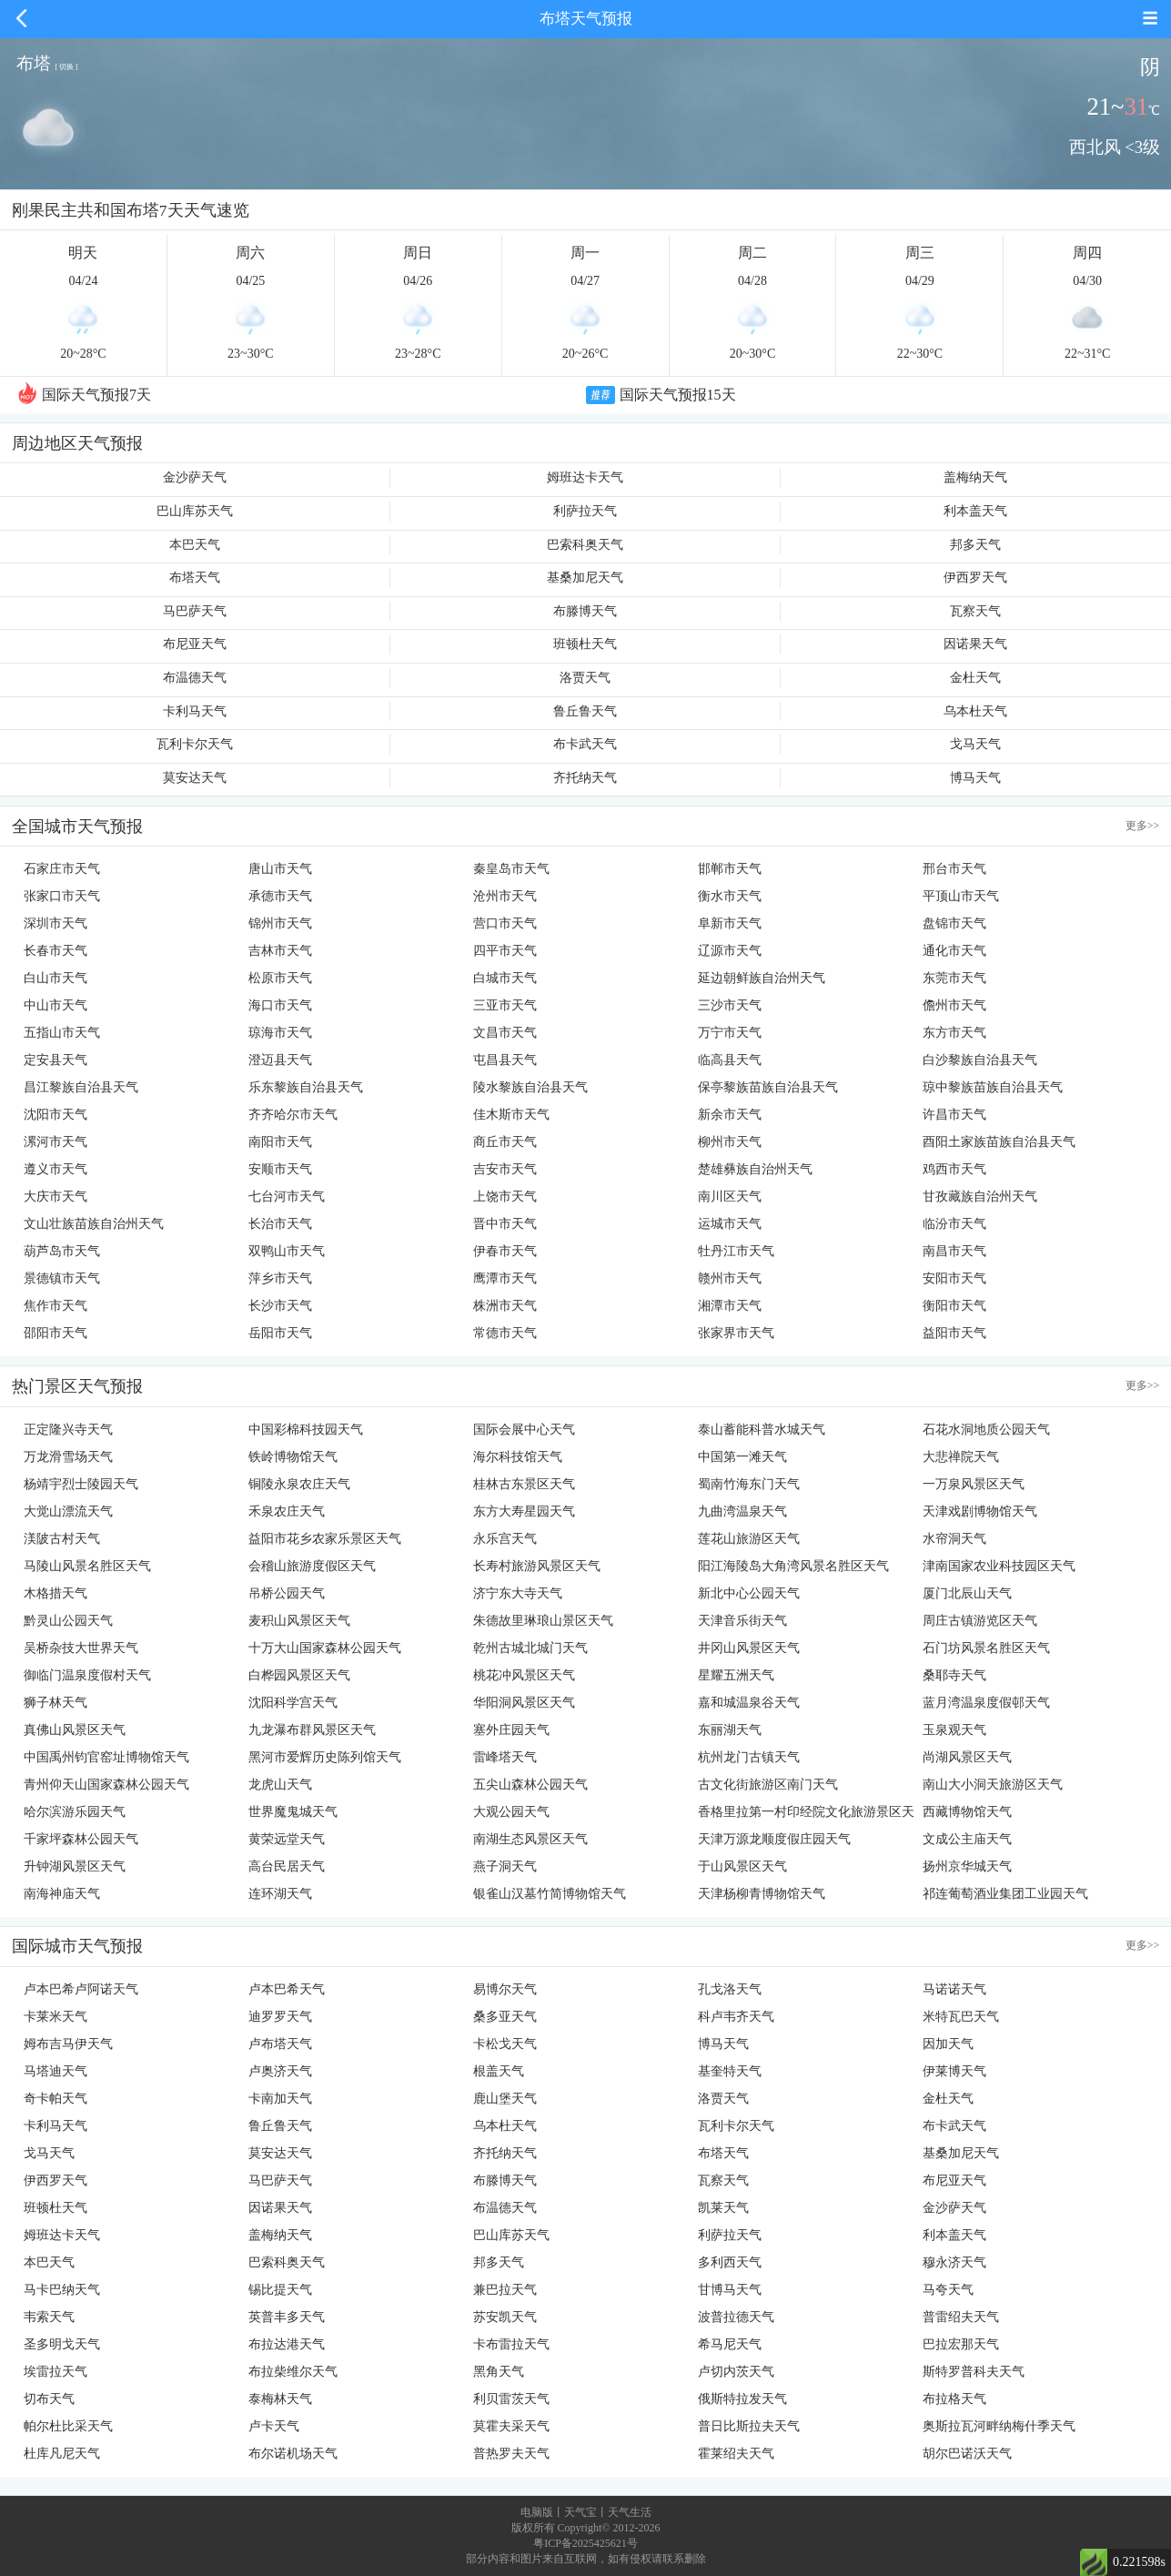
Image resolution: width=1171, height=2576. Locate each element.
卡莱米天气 (55, 2016)
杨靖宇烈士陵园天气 (81, 1484)
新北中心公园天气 (749, 1593)
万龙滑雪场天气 (68, 1457)
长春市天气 (55, 951)
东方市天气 (954, 1033)
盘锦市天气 (954, 923)
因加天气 (948, 2044)
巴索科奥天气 (585, 545)
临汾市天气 (954, 1224)
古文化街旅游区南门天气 (768, 1784)
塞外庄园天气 (511, 1730)
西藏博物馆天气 (967, 1812)
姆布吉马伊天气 (68, 2044)
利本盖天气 (975, 511)
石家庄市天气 (62, 869)
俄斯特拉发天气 (742, 2399)
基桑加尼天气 (585, 577)
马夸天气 (948, 2290)
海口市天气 (280, 1005)
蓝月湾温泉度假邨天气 (986, 1702)
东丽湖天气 (730, 1730)
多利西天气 (730, 2262)
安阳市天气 (954, 1278)
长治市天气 (280, 1224)
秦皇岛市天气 (511, 869)
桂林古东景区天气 (524, 1484)
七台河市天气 (286, 1196)
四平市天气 (505, 951)
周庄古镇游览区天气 (980, 1621)
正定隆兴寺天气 (68, 1429)
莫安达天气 (195, 778)
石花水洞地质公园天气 (986, 1429)
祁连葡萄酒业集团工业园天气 (1005, 1894)
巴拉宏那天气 (961, 2344)
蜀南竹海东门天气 (749, 1484)
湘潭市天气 (730, 1306)
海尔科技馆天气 (517, 1457)
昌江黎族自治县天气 (81, 1087)
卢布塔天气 (280, 2044)
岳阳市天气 (280, 1333)
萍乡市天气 (280, 1278)
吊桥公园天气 (286, 1593)
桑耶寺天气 (954, 1675)
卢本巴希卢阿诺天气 (81, 1989)
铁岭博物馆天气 (293, 1457)
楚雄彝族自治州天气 (755, 1169)
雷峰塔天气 (505, 1757)
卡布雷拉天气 (511, 2344)
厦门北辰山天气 (967, 1593)
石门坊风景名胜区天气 (986, 1648)
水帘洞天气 (954, 1539)
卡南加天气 (280, 2098)
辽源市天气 (730, 951)
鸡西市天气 (954, 1169)
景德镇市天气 (62, 1278)
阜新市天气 (730, 923)
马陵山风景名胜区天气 (87, 1566)
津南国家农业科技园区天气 (999, 1566)
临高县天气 (730, 1060)
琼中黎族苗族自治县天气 (993, 1087)
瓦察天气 (975, 611)
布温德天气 (195, 678)
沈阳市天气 (55, 1114)
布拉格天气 (954, 2399)
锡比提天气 (280, 2290)
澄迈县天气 (280, 1060)
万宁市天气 (730, 1033)
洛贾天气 (585, 678)
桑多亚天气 (505, 2016)
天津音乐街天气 (742, 1621)
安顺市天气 (280, 1169)
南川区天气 (730, 1196)
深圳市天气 (55, 923)
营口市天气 (505, 923)
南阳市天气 (280, 1142)
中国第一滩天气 (742, 1457)
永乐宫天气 (505, 1539)
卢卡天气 (273, 2426)
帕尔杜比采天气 (68, 2426)
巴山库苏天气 (194, 511)
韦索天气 (49, 2317)
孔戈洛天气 (730, 1989)
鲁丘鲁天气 (585, 711)
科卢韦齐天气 (736, 2016)
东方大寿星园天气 (524, 1511)
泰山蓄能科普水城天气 (761, 1429)
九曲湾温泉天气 (742, 1511)
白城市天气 (505, 978)
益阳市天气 (954, 1333)
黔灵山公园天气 (68, 1621)
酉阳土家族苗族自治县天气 (999, 1142)
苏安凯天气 (505, 2317)
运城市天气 (730, 1224)
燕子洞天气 (505, 1866)
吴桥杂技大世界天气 (81, 1648)
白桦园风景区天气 (299, 1675)
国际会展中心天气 (524, 1429)
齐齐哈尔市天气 (293, 1114)
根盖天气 (498, 2071)
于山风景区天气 (742, 1866)
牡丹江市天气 (736, 1251)
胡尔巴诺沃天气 (967, 2453)
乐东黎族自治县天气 (305, 1087)
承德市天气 (280, 896)
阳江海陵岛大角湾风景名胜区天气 (793, 1566)
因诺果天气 (975, 644)
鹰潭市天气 (505, 1278)
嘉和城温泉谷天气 (749, 1702)
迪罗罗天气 (280, 2016)
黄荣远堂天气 (286, 1839)
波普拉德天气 (736, 2317)
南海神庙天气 (62, 1894)
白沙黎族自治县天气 (980, 1060)
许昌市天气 (954, 1114)
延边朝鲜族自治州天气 (761, 978)
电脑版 (536, 2512)
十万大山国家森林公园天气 (324, 1648)
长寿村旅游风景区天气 (537, 1566)
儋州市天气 (954, 1005)
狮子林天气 (55, 1702)
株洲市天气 (505, 1306)
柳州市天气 (730, 1142)
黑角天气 (498, 2371)
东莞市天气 (954, 978)
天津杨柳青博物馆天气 (761, 1894)
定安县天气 (55, 1060)
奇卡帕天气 (55, 2098)
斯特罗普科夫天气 (974, 2371)
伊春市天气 (505, 1251)
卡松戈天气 (505, 2044)
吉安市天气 (505, 1169)
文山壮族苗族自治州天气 (94, 1224)
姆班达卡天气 (585, 477)
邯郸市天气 (730, 869)
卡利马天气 (195, 711)
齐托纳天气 (585, 778)
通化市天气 (954, 951)
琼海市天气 (280, 1033)
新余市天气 (730, 1114)
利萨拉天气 (585, 511)
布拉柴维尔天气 (293, 2371)
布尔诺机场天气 (293, 2453)
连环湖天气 (280, 1894)
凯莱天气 (723, 2208)
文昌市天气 (505, 1033)
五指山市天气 (62, 1033)
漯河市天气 (55, 1142)
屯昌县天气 (505, 1060)
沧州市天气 (505, 896)
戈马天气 (975, 744)
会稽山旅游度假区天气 (312, 1566)
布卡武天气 (585, 744)
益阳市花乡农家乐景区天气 (324, 1539)
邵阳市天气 (55, 1333)
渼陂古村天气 (62, 1539)
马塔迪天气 (55, 2071)
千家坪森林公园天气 (81, 1839)
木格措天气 (55, 1593)
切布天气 (49, 2399)
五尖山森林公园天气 (530, 1784)
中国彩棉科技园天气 (305, 1429)
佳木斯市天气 (511, 1114)
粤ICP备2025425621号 (585, 2543)
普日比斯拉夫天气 (749, 2426)
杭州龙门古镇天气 (749, 1757)
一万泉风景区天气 (974, 1484)
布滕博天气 (585, 611)
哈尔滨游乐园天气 (75, 1812)
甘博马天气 (730, 2290)
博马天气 (975, 778)
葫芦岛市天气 (62, 1251)
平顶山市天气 (961, 896)
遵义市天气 (55, 1169)
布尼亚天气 (195, 644)
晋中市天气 (505, 1224)
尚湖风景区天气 (967, 1757)
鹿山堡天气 (505, 2098)
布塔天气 (194, 577)
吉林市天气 (280, 951)
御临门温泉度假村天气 (87, 1675)
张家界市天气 (736, 1333)
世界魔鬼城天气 (293, 1812)
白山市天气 (55, 978)
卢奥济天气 (280, 2071)
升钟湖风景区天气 (75, 1866)
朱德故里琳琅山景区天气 (543, 1621)
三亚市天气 (505, 1005)
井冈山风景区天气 (749, 1648)
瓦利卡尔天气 (194, 744)
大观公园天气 (511, 1812)
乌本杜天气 (975, 711)
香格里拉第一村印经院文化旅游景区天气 (806, 1815)
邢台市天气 (954, 869)
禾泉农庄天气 (286, 1511)
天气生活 (629, 2512)
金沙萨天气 (195, 477)
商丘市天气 (505, 1142)
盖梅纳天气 (975, 477)
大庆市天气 (55, 1196)
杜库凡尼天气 (62, 2453)
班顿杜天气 (585, 644)
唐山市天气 (280, 869)
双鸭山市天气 (286, 1251)
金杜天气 (975, 678)
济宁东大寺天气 (517, 1593)
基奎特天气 (730, 2071)
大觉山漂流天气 (68, 1511)
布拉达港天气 (286, 2344)
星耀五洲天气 (736, 1675)
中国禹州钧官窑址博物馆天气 (106, 1757)
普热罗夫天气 (511, 2453)
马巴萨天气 (195, 611)
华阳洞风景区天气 (524, 1702)
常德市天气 (505, 1333)
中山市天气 (55, 1005)
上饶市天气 (505, 1196)
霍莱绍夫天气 (736, 2453)
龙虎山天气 (280, 1784)
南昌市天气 (954, 1251)
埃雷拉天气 (55, 2371)
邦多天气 (975, 545)
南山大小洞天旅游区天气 (993, 1784)
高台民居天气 (286, 1866)
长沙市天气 (280, 1306)
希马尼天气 (730, 2344)
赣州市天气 (730, 1278)
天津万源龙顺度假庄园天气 (774, 1839)
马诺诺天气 (954, 1989)
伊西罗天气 (975, 577)
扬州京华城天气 (967, 1866)
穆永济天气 (954, 2262)
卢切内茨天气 (736, 2371)
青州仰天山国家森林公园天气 (106, 1784)
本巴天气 (194, 545)
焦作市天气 (55, 1306)
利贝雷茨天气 (511, 2399)
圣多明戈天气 (62, 2344)
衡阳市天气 (954, 1306)
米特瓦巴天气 (961, 2016)
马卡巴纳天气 (62, 2290)
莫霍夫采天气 (511, 2426)
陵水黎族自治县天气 (530, 1087)
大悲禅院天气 (961, 1457)
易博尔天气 (505, 1989)
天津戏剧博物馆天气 (980, 1511)
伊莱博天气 (954, 2071)
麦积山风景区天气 (299, 1621)
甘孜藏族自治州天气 (980, 1196)
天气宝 (580, 2512)
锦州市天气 (280, 923)
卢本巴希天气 (286, 1989)
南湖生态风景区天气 (530, 1839)
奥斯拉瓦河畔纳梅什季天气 (999, 2426)
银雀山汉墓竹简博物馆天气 (549, 1894)
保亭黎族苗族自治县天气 (768, 1087)
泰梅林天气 (280, 2399)
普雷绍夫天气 (961, 2317)
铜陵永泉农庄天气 (299, 1484)
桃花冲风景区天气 (524, 1675)
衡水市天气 (730, 896)
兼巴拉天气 (505, 2290)
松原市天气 (280, 978)
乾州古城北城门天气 (530, 1648)
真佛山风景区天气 (75, 1730)
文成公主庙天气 (967, 1839)
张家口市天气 (62, 896)
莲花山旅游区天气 (749, 1539)
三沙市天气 (730, 1005)
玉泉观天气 (954, 1730)
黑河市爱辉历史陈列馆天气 (324, 1757)
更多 (1143, 825)
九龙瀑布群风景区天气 (312, 1730)
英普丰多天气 (286, 2317)
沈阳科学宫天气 (293, 1702)
